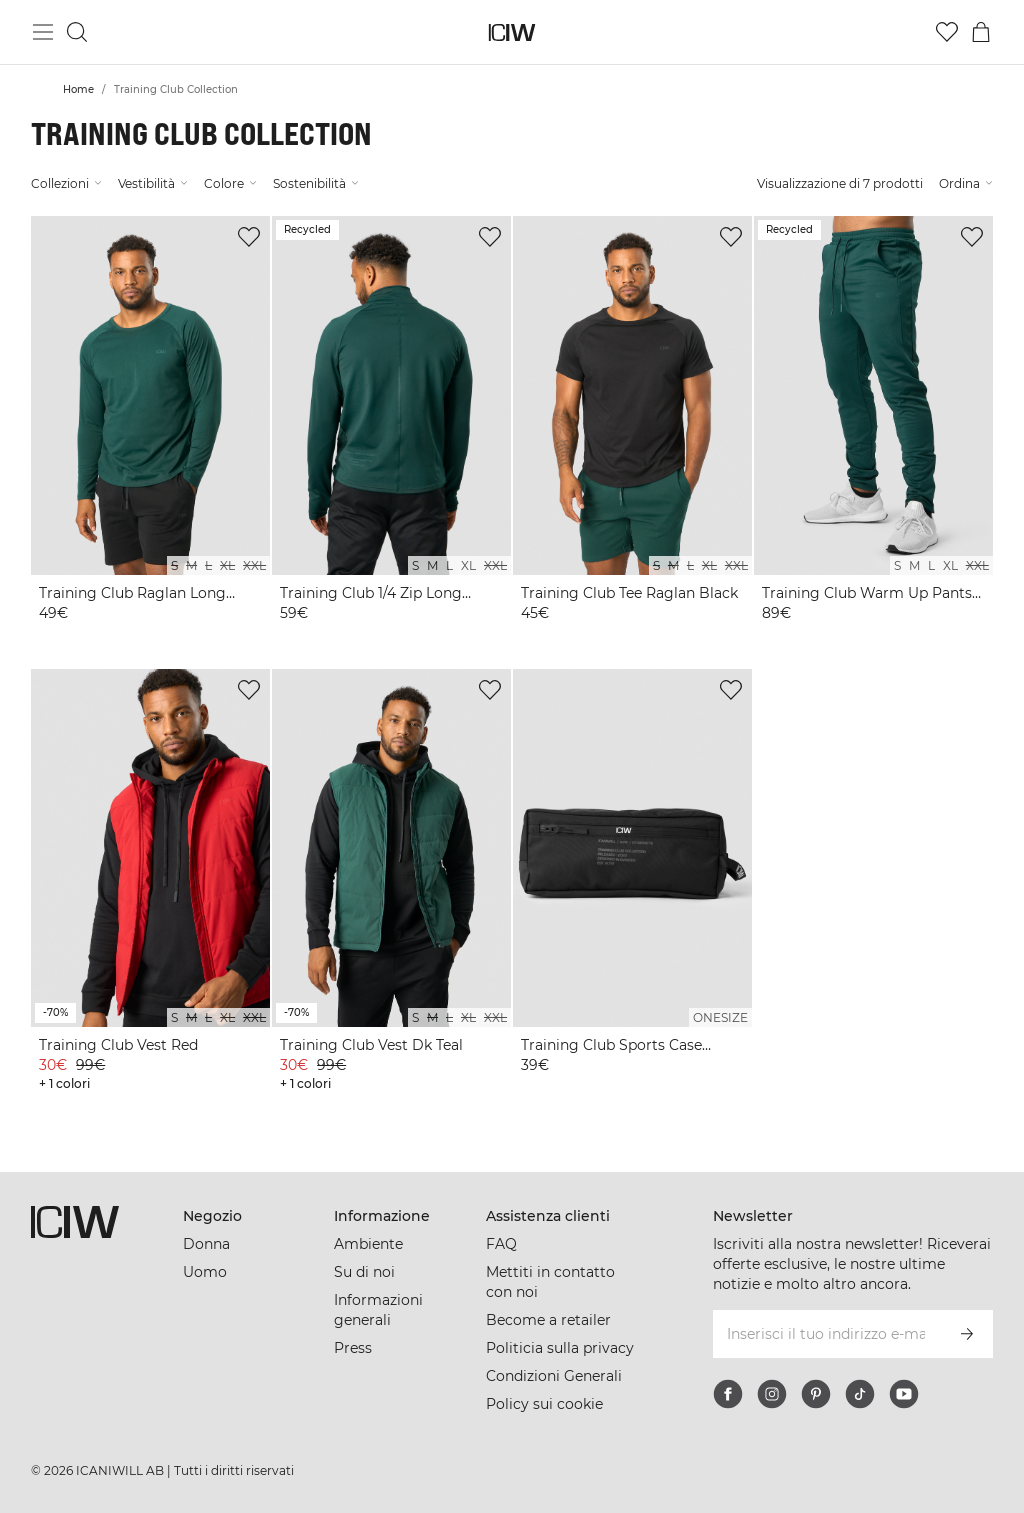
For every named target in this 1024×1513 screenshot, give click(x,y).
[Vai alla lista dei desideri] (947, 32)
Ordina (966, 183)
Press (353, 1348)
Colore (230, 183)
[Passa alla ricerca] (77, 32)
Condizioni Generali (554, 1376)
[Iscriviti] (967, 1334)
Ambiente (368, 1244)
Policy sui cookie (544, 1404)
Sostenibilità (316, 183)
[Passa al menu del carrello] (981, 32)
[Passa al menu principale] (43, 32)
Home (78, 89)
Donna (206, 1244)
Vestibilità (153, 183)
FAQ (501, 1244)
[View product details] (150, 430)
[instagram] (772, 1394)
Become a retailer (548, 1320)
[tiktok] (860, 1394)
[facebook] (728, 1394)
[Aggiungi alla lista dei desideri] (249, 237)
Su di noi (364, 1272)
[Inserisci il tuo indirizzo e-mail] (826, 1334)
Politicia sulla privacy (560, 1348)
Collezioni (66, 183)
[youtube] (904, 1394)
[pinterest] (816, 1394)
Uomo (205, 1272)
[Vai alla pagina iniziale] (512, 32)
